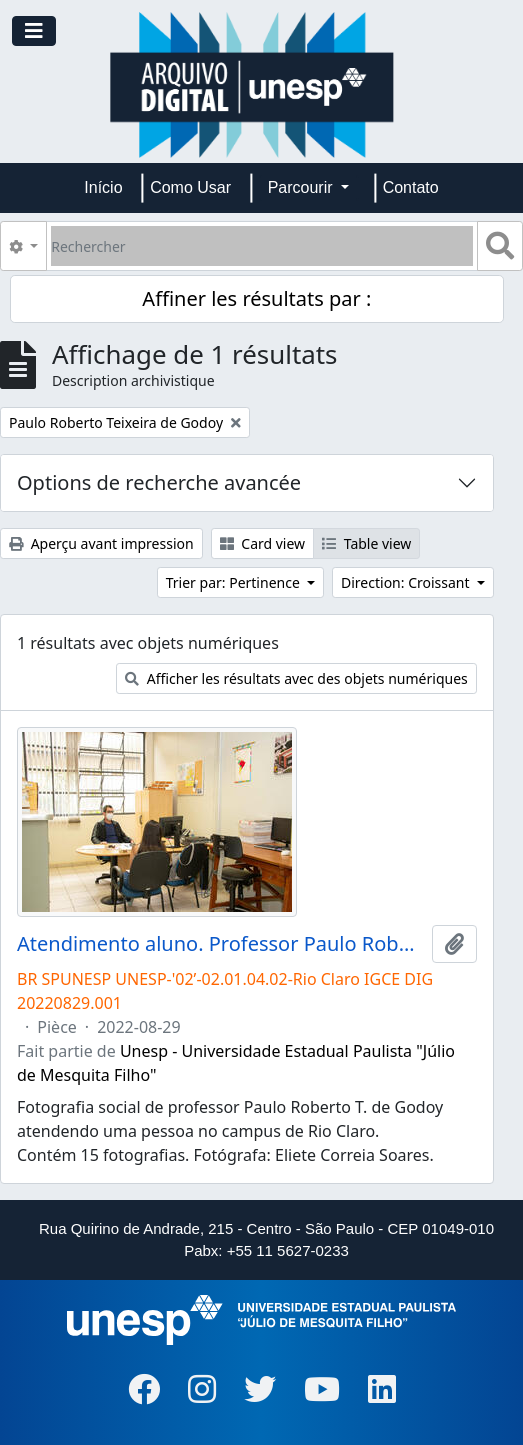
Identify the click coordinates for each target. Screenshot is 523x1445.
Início (103, 187)
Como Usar (190, 187)
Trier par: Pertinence (235, 582)
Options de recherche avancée (159, 482)
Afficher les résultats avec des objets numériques (296, 678)
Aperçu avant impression (101, 543)
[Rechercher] (262, 246)
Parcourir (302, 187)
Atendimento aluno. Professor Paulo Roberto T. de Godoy (220, 944)
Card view (262, 543)
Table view (366, 543)
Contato (411, 187)
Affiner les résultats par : (256, 298)
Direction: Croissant (407, 582)
